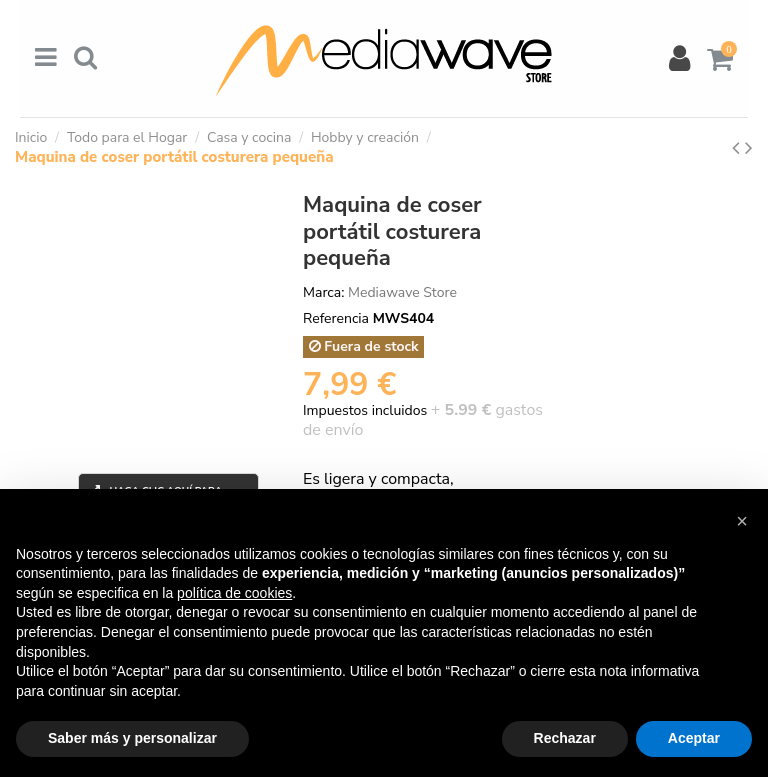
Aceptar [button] (694, 738)
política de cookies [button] (234, 593)
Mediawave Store (402, 292)
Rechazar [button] (565, 738)
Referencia (336, 318)
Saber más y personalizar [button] (132, 738)
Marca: (323, 292)
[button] (742, 521)
